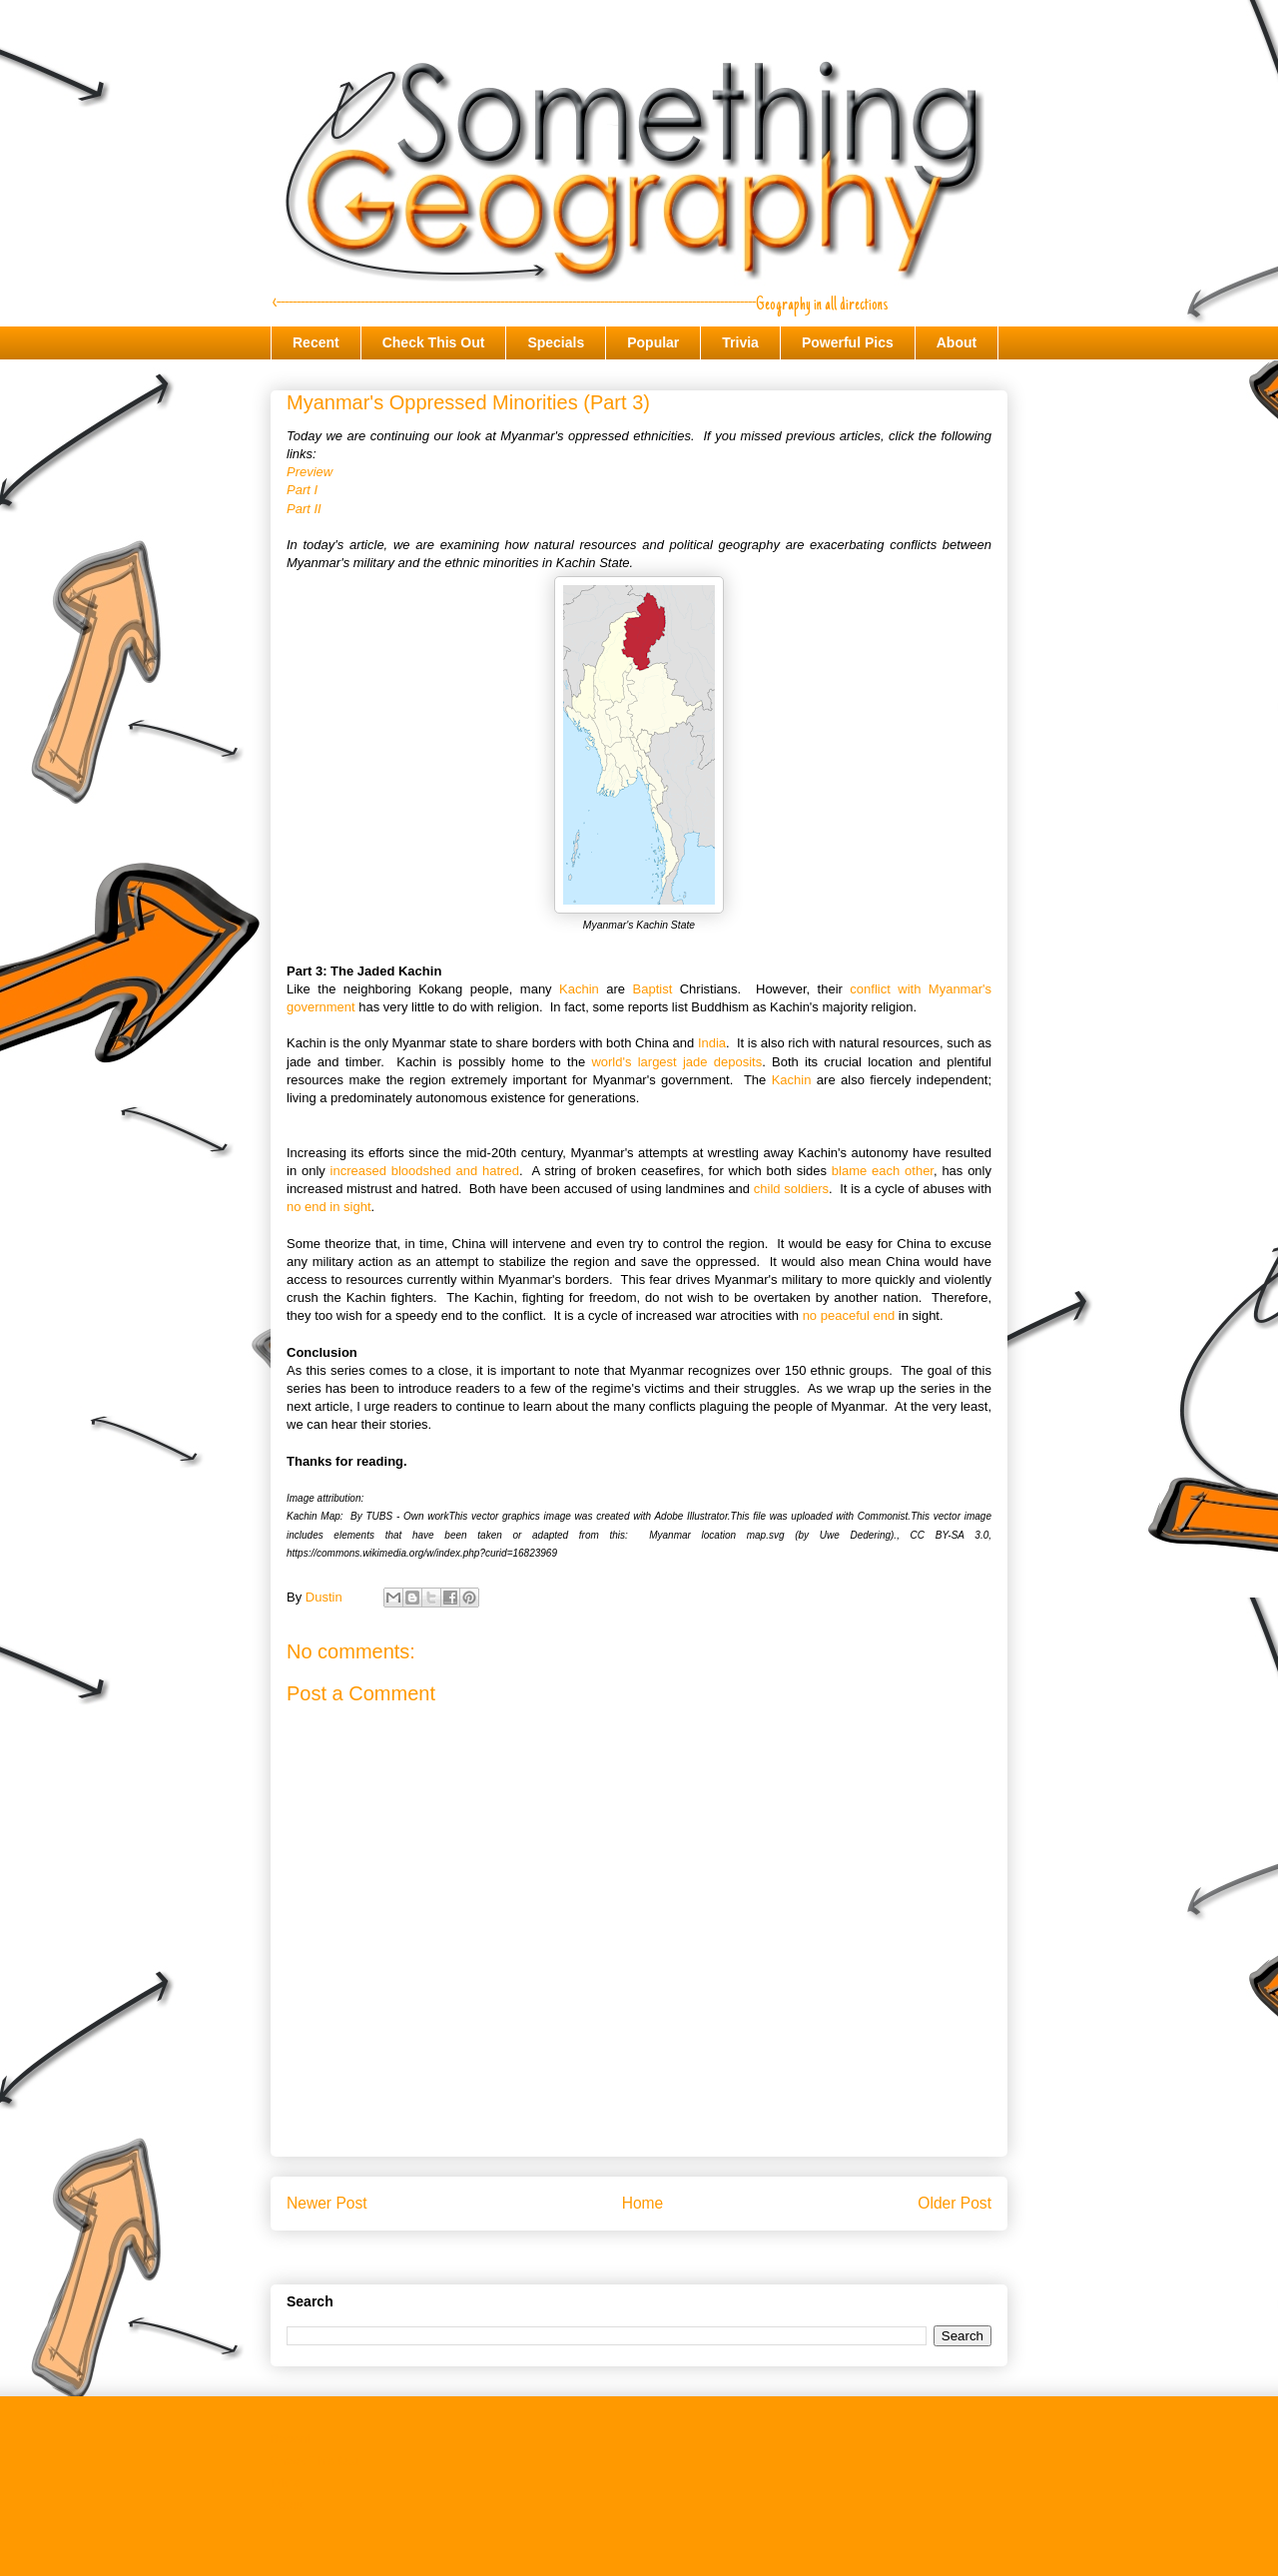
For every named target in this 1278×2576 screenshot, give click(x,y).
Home (643, 2203)
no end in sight (329, 1206)
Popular (653, 342)
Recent (316, 342)
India (712, 1042)
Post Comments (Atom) (678, 2255)
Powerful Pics (848, 342)
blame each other (883, 1170)
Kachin (579, 988)
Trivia (740, 342)
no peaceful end (849, 1315)
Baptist (653, 988)
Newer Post (327, 2203)
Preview (309, 471)
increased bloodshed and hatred (424, 1170)
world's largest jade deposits (676, 1061)
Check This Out (433, 342)
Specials (555, 342)
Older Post (954, 2203)
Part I (302, 489)
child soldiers (791, 1188)
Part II (304, 508)
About (956, 342)
